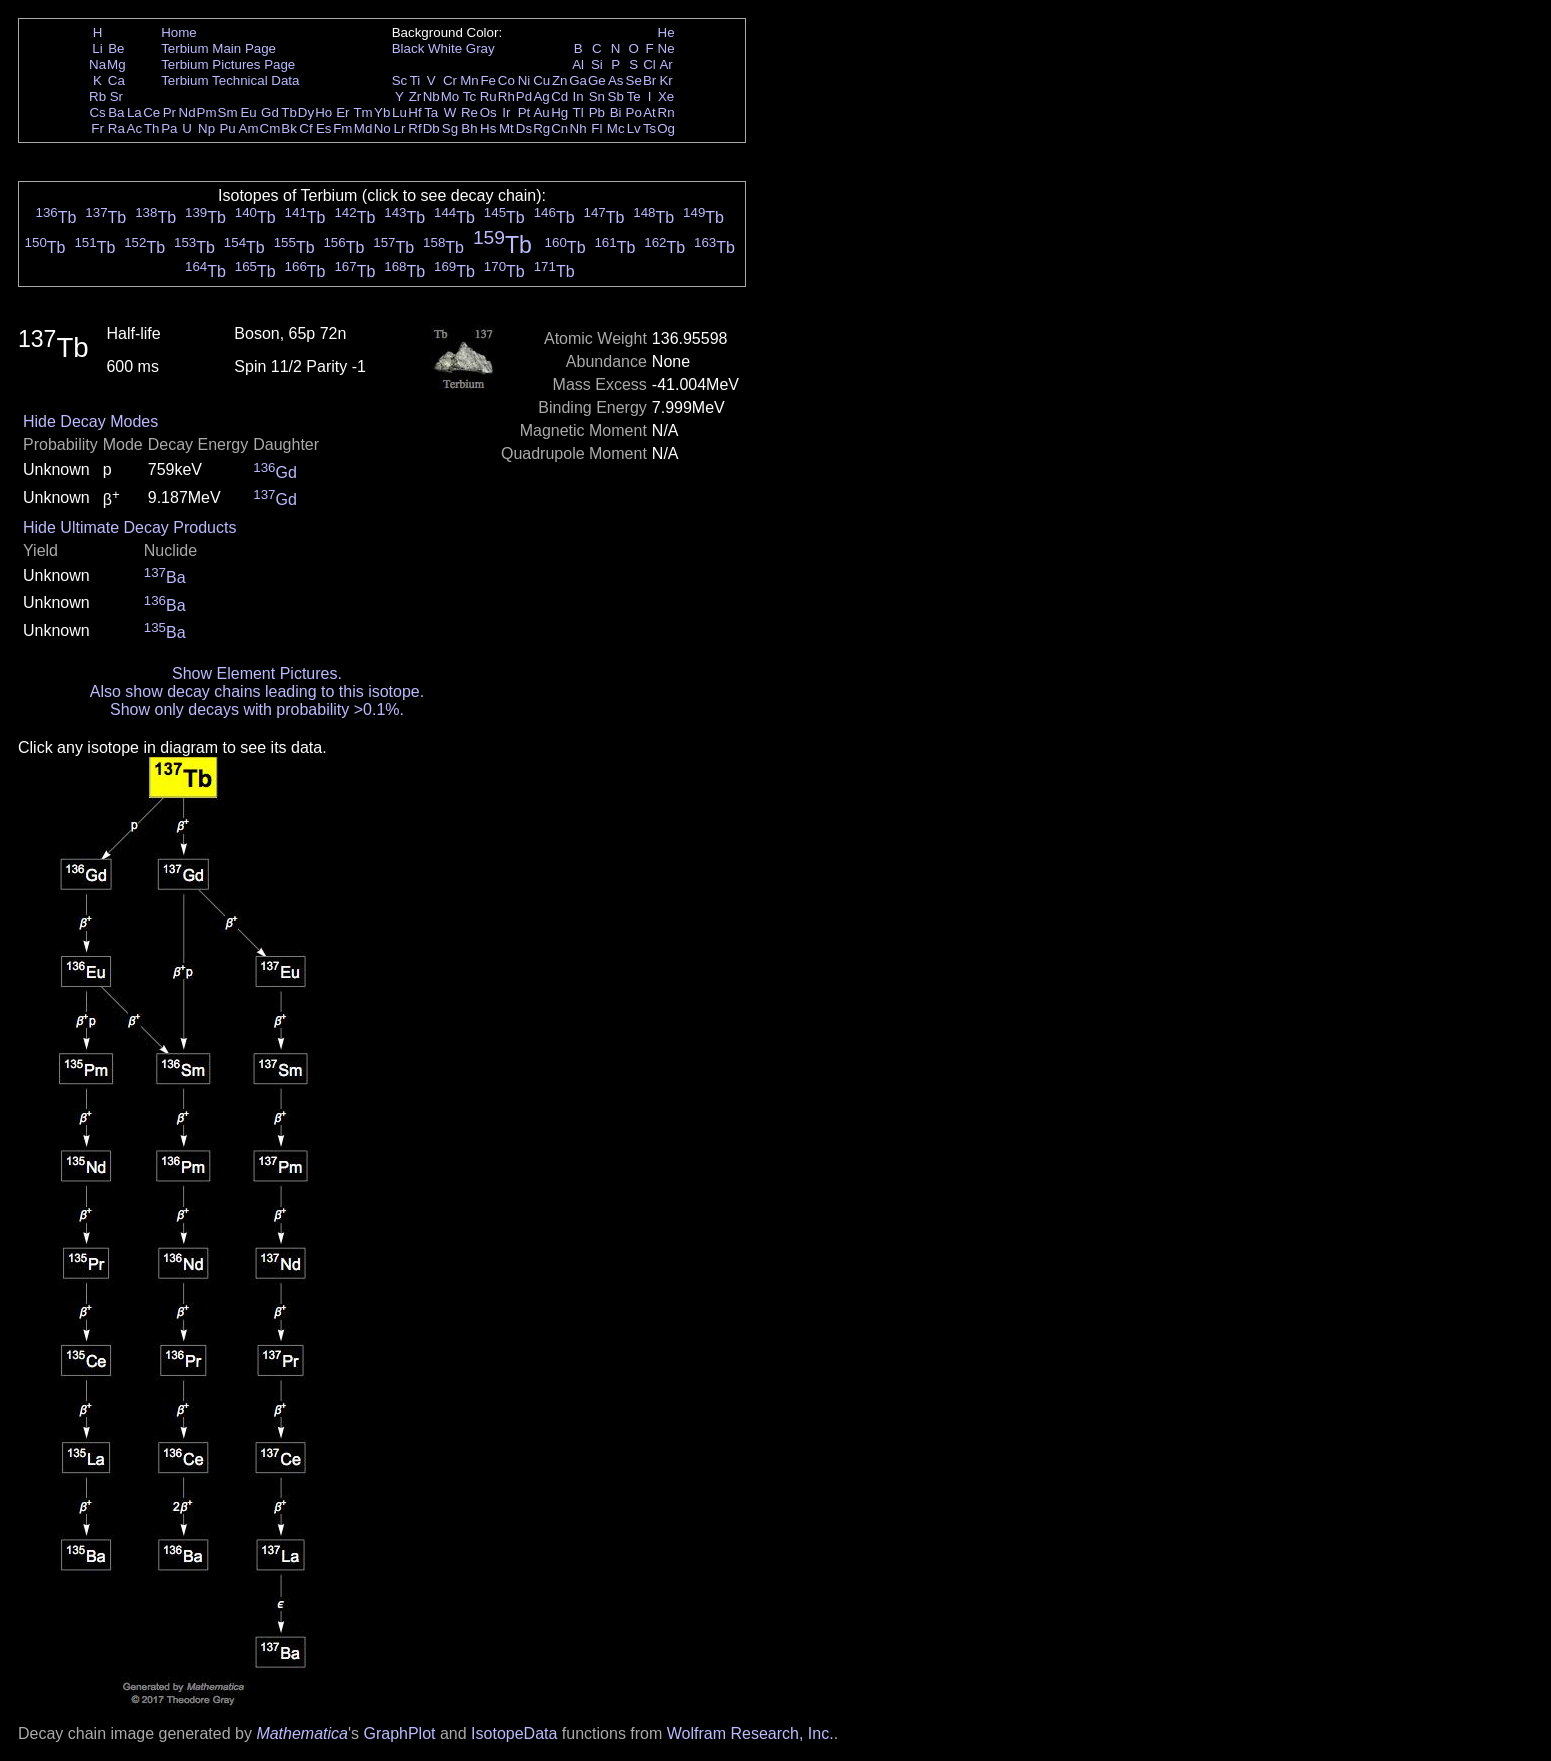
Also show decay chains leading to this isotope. (257, 691)
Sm (228, 112)
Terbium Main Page (218, 48)
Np (206, 128)
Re (469, 112)
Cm (270, 128)
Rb (97, 96)
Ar (665, 64)
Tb (289, 112)
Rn (666, 112)
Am (249, 128)
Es (324, 128)
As (616, 80)
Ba (116, 112)
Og (666, 128)
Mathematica (302, 1733)
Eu (248, 112)
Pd (524, 96)
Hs (488, 128)
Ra (116, 128)
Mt (506, 128)
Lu (399, 112)
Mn (469, 80)
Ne (666, 48)
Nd (187, 112)
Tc (469, 96)
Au (541, 112)
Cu (541, 80)
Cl (649, 64)
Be (116, 48)
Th (152, 128)
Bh (469, 128)
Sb (616, 96)
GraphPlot (399, 1733)
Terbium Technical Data (230, 80)
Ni (524, 80)
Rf (414, 128)
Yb (382, 112)
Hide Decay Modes (90, 421)
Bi (616, 112)
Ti (415, 80)
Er (342, 112)
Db (431, 128)
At (649, 112)
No (382, 128)
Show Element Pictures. (257, 673)
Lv (634, 128)
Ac (135, 128)
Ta (431, 112)
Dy (306, 112)
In (578, 96)
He (666, 32)
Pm (207, 112)
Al (578, 64)
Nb (431, 96)
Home (179, 32)
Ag (541, 96)
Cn (559, 128)
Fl (596, 128)
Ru (488, 96)
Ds (524, 128)
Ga (578, 80)
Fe (488, 80)
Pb (597, 112)
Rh (506, 96)
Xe (666, 96)
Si (597, 64)
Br (649, 80)
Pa (169, 128)
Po (634, 112)
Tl (578, 112)
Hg (559, 112)
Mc (616, 128)
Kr (665, 80)
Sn (597, 96)
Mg (116, 64)
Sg (450, 128)
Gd (270, 112)
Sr (116, 96)
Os (488, 112)
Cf (305, 128)
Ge (597, 80)
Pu (227, 128)
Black (408, 48)
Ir (506, 112)
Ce (151, 112)
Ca (116, 80)
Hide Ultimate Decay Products (129, 527)
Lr (400, 128)
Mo (450, 96)
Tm (362, 112)
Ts (649, 128)
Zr (415, 96)
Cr (450, 80)
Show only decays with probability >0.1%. (257, 709)
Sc (400, 80)
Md (363, 128)
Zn (560, 80)
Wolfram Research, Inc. (750, 1733)
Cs (97, 112)
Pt (524, 112)
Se (634, 80)
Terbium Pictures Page (228, 64)
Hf (414, 112)
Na (97, 64)
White (445, 48)
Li (97, 48)
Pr (169, 112)
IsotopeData (514, 1733)
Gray (480, 48)
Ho (323, 112)
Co (506, 80)
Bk (289, 128)
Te (634, 96)
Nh (578, 128)
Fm (342, 128)
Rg (541, 128)
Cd (559, 96)
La (134, 112)
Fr (97, 128)
